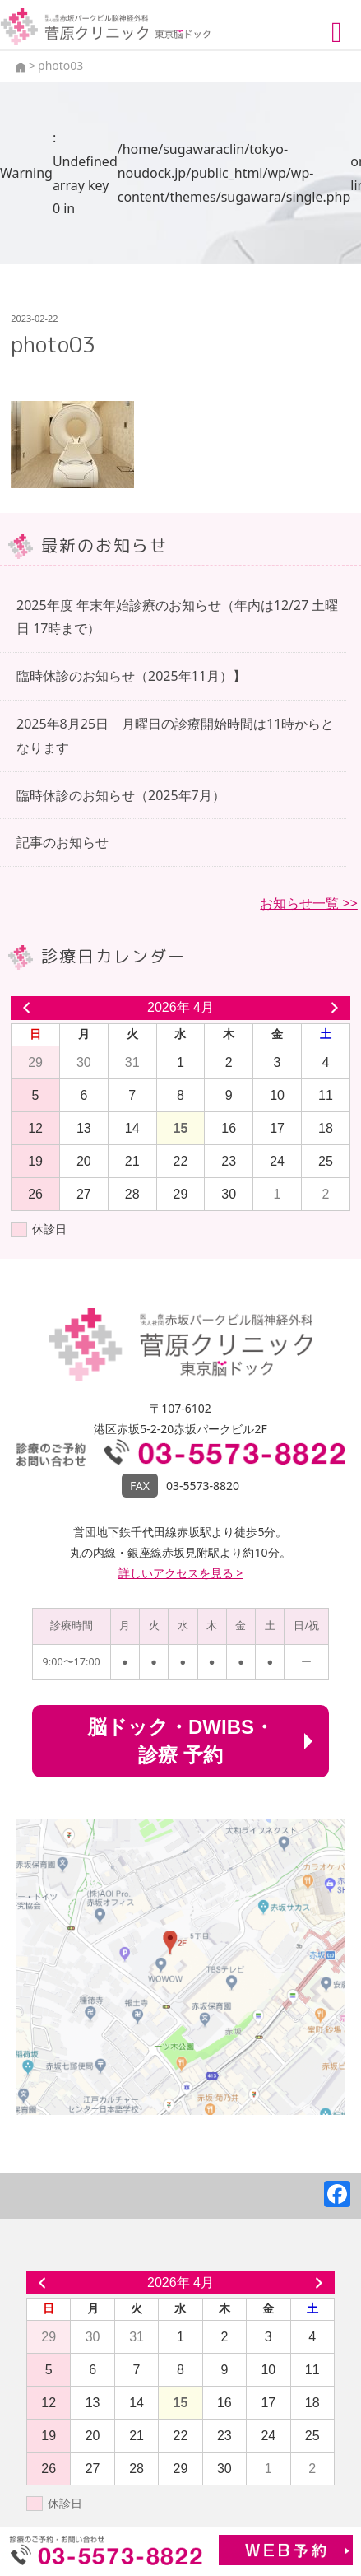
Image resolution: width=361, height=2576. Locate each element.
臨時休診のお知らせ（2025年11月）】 (131, 676)
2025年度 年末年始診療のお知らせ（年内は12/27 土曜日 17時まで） (177, 617)
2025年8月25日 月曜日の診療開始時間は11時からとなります (175, 736)
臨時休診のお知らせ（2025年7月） (120, 795)
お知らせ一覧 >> (308, 903)
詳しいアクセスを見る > (180, 1573)
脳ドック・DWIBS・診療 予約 (180, 1741)
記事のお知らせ (62, 842)
